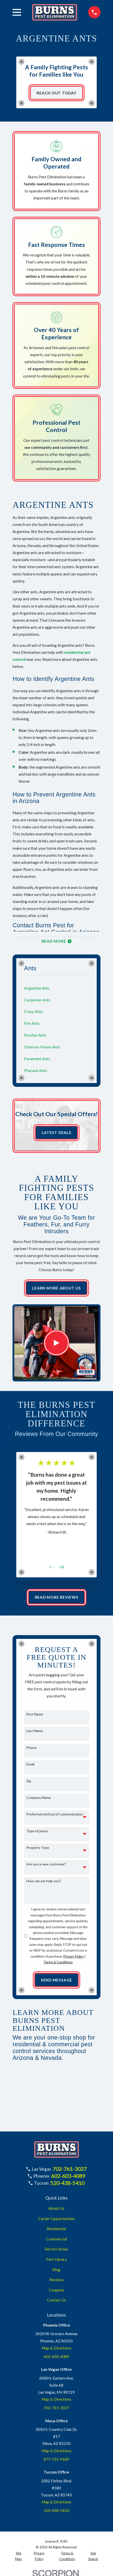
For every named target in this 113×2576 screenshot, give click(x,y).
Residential (56, 2229)
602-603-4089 (68, 2177)
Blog (56, 2270)
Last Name (34, 1732)
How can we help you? (43, 1882)
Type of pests (37, 1832)
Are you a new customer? (46, 1865)
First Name (34, 1715)
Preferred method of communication (54, 1815)
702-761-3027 (70, 2170)
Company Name (38, 1798)
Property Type (37, 1849)
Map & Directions (56, 2349)
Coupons (56, 2291)
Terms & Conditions (58, 1963)
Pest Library (56, 2260)
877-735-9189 (56, 2460)
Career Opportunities (56, 2219)
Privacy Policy (73, 1957)
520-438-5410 (67, 2184)
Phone (31, 1748)
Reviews (56, 2280)
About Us (56, 2209)
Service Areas (56, 2250)
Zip (28, 1782)
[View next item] (61, 1568)
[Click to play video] (56, 1343)
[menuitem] (56, 988)
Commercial (56, 2240)
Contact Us (56, 2301)
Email (30, 1765)
